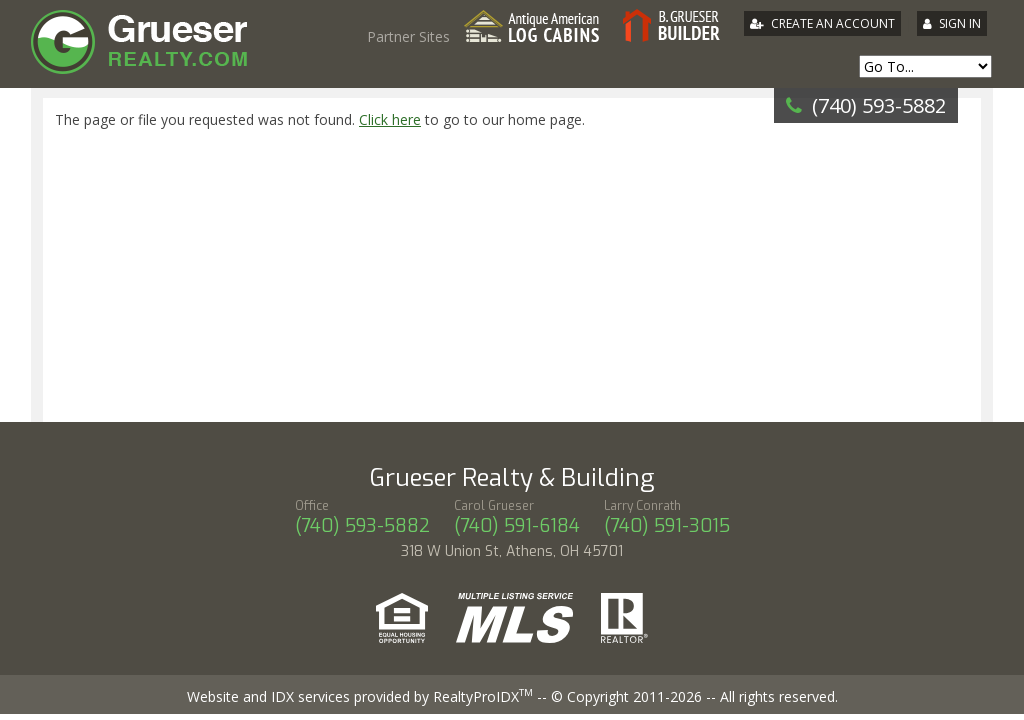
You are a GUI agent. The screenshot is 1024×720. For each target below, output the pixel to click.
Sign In (960, 23)
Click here (390, 119)
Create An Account (833, 23)
